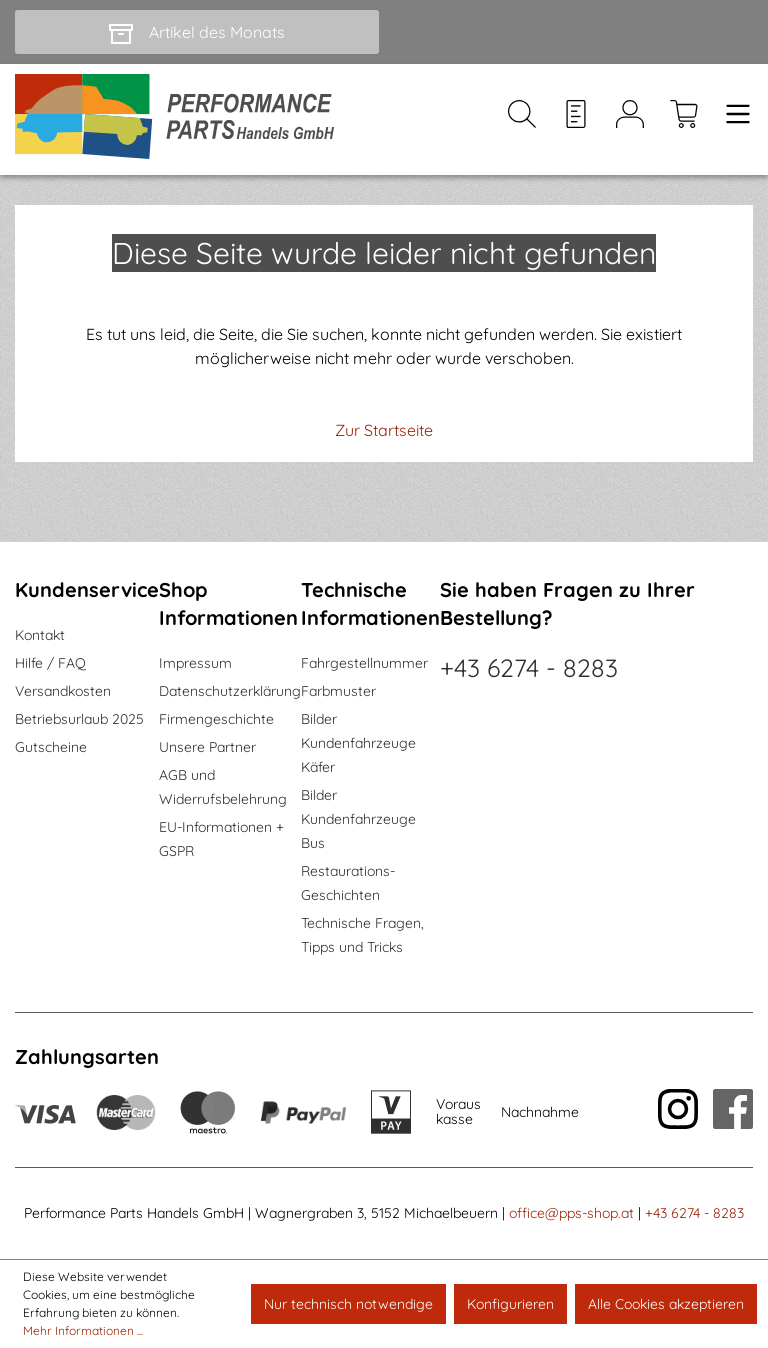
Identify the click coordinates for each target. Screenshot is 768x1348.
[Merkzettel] (576, 121)
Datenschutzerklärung (230, 691)
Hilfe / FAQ (50, 663)
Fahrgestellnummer (364, 663)
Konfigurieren (510, 1304)
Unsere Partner (207, 747)
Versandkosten (63, 691)
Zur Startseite (384, 432)
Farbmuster (338, 691)
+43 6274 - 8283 (529, 667)
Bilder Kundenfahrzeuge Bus (358, 819)
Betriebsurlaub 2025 (79, 719)
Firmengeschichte (216, 719)
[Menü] (732, 121)
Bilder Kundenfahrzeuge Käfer (358, 743)
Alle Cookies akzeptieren (666, 1304)
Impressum (195, 663)
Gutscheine (51, 747)
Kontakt (40, 635)
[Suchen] (522, 121)
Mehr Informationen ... (83, 1330)
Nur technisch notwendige (348, 1304)
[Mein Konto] (630, 121)
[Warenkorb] (684, 121)
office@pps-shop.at (571, 1213)
